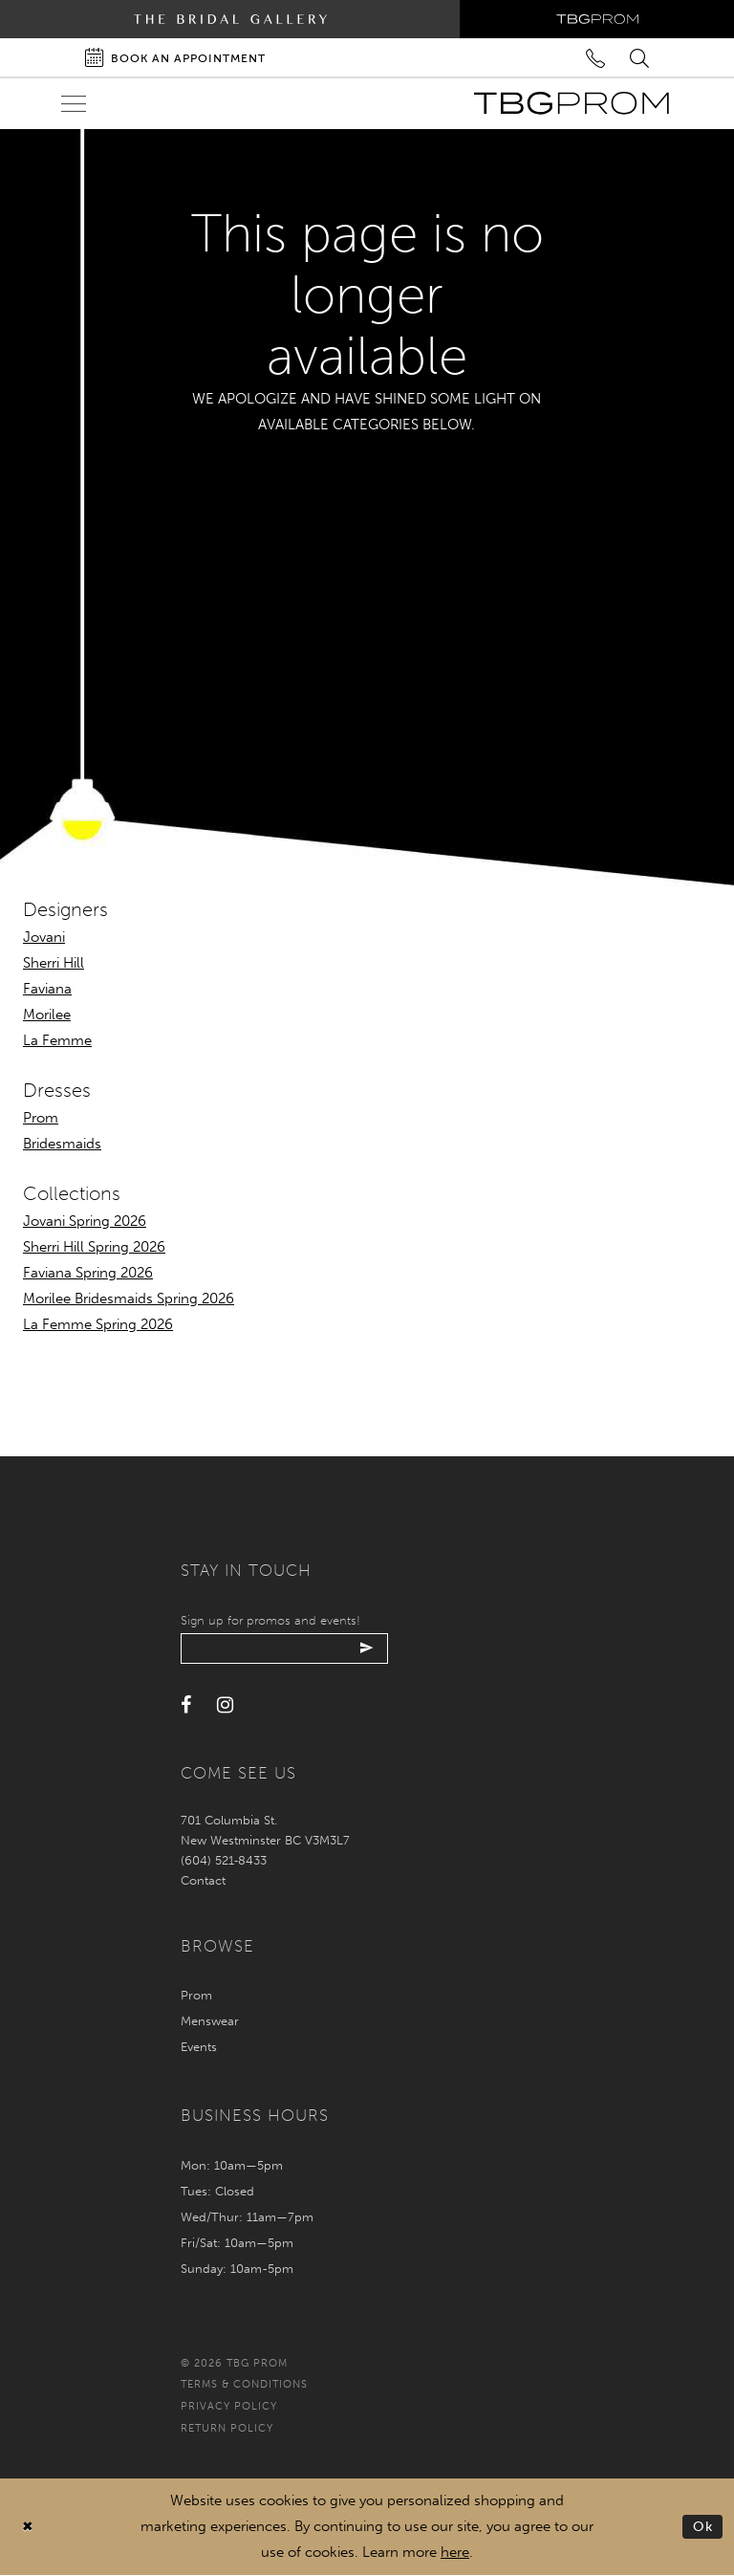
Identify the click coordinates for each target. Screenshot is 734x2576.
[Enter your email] (288, 1649)
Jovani (44, 937)
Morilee (47, 1014)
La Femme (57, 1040)
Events (199, 2048)
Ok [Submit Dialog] (703, 2527)
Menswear (210, 2022)
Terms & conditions (244, 2386)
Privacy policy (229, 2408)
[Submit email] (374, 1649)
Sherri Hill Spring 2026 (94, 1246)
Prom (40, 1117)
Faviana (47, 988)
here (455, 2553)
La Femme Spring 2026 (98, 1324)
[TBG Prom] (571, 103)
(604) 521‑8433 (224, 1861)
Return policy (227, 2429)
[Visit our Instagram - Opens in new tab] (225, 1707)
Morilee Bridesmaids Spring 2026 (128, 1298)
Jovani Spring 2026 (84, 1221)
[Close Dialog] (28, 2527)
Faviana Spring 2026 (88, 1272)
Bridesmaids (62, 1143)
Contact (203, 1881)
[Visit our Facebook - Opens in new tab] (186, 1707)
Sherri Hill (53, 962)
